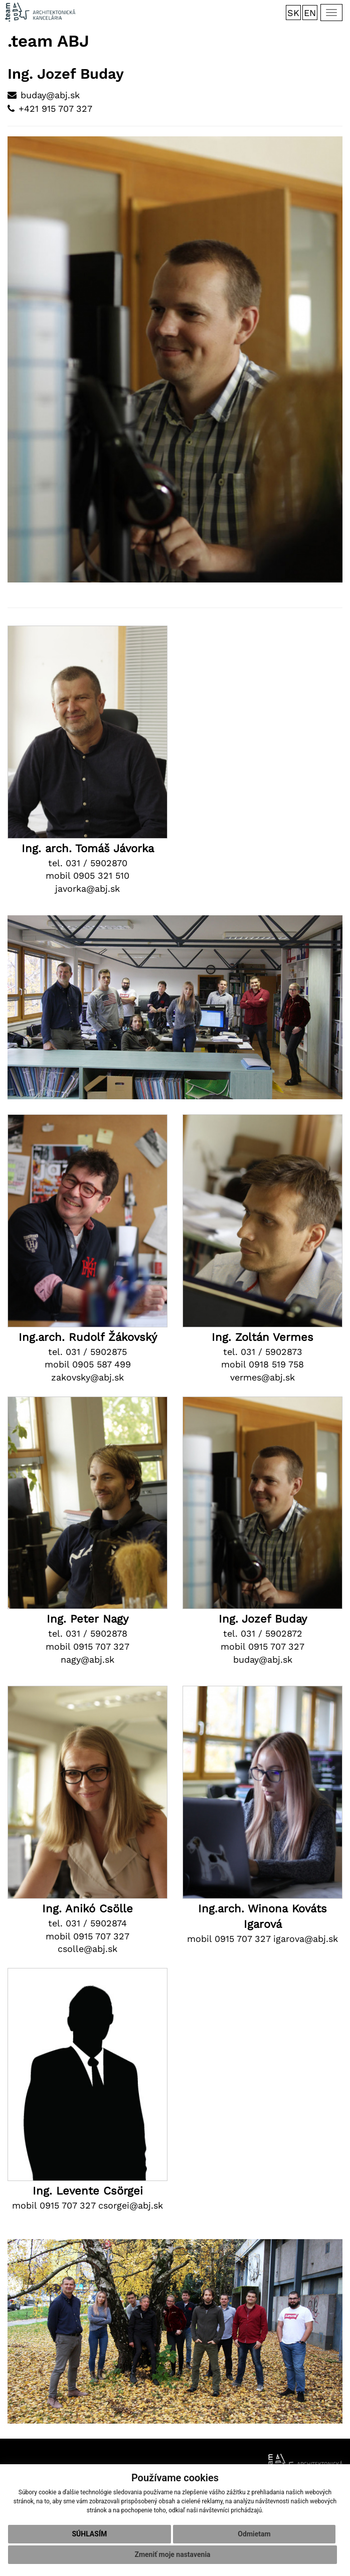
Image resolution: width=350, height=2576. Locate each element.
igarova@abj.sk (305, 1938)
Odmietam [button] (254, 2534)
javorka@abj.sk (87, 888)
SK (293, 13)
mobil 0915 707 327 (87, 1646)
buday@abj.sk (50, 95)
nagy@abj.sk (87, 1659)
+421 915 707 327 (55, 108)
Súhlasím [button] (89, 2534)
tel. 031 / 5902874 (87, 1923)
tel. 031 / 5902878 (87, 1633)
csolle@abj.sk (87, 1948)
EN (310, 13)
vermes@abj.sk (262, 1377)
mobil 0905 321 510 (87, 875)
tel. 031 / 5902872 (262, 1633)
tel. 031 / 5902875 (87, 1351)
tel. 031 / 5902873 (262, 1351)
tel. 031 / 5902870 (87, 863)
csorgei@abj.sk (130, 2205)
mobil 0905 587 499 (88, 1364)
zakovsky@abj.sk (87, 1377)
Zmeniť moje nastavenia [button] (172, 2554)
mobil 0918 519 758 (262, 1364)
